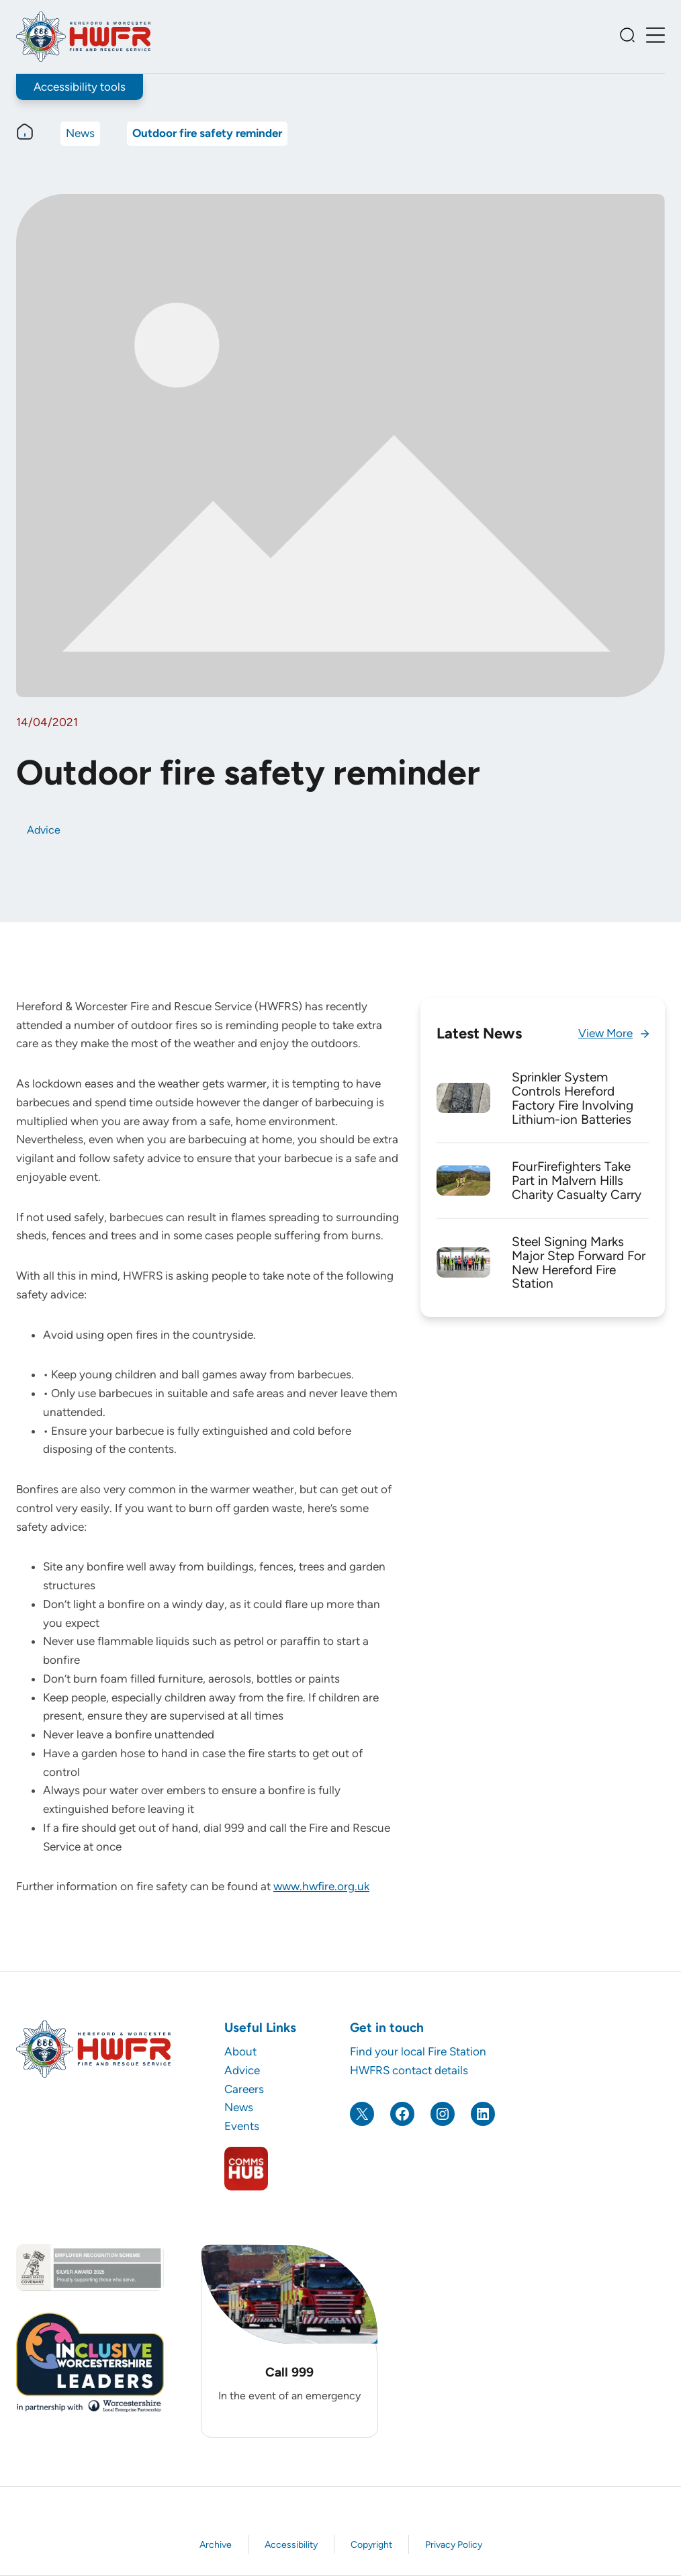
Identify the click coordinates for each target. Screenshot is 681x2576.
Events (241, 2126)
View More (605, 1033)
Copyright (371, 2544)
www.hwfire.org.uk (321, 1887)
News (80, 133)
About (240, 2051)
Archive (215, 2544)
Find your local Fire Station (418, 2051)
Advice (43, 830)
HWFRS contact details (409, 2070)
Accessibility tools (80, 86)
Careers (244, 2089)
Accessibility (291, 2544)
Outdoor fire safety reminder (207, 133)
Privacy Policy (453, 2544)
